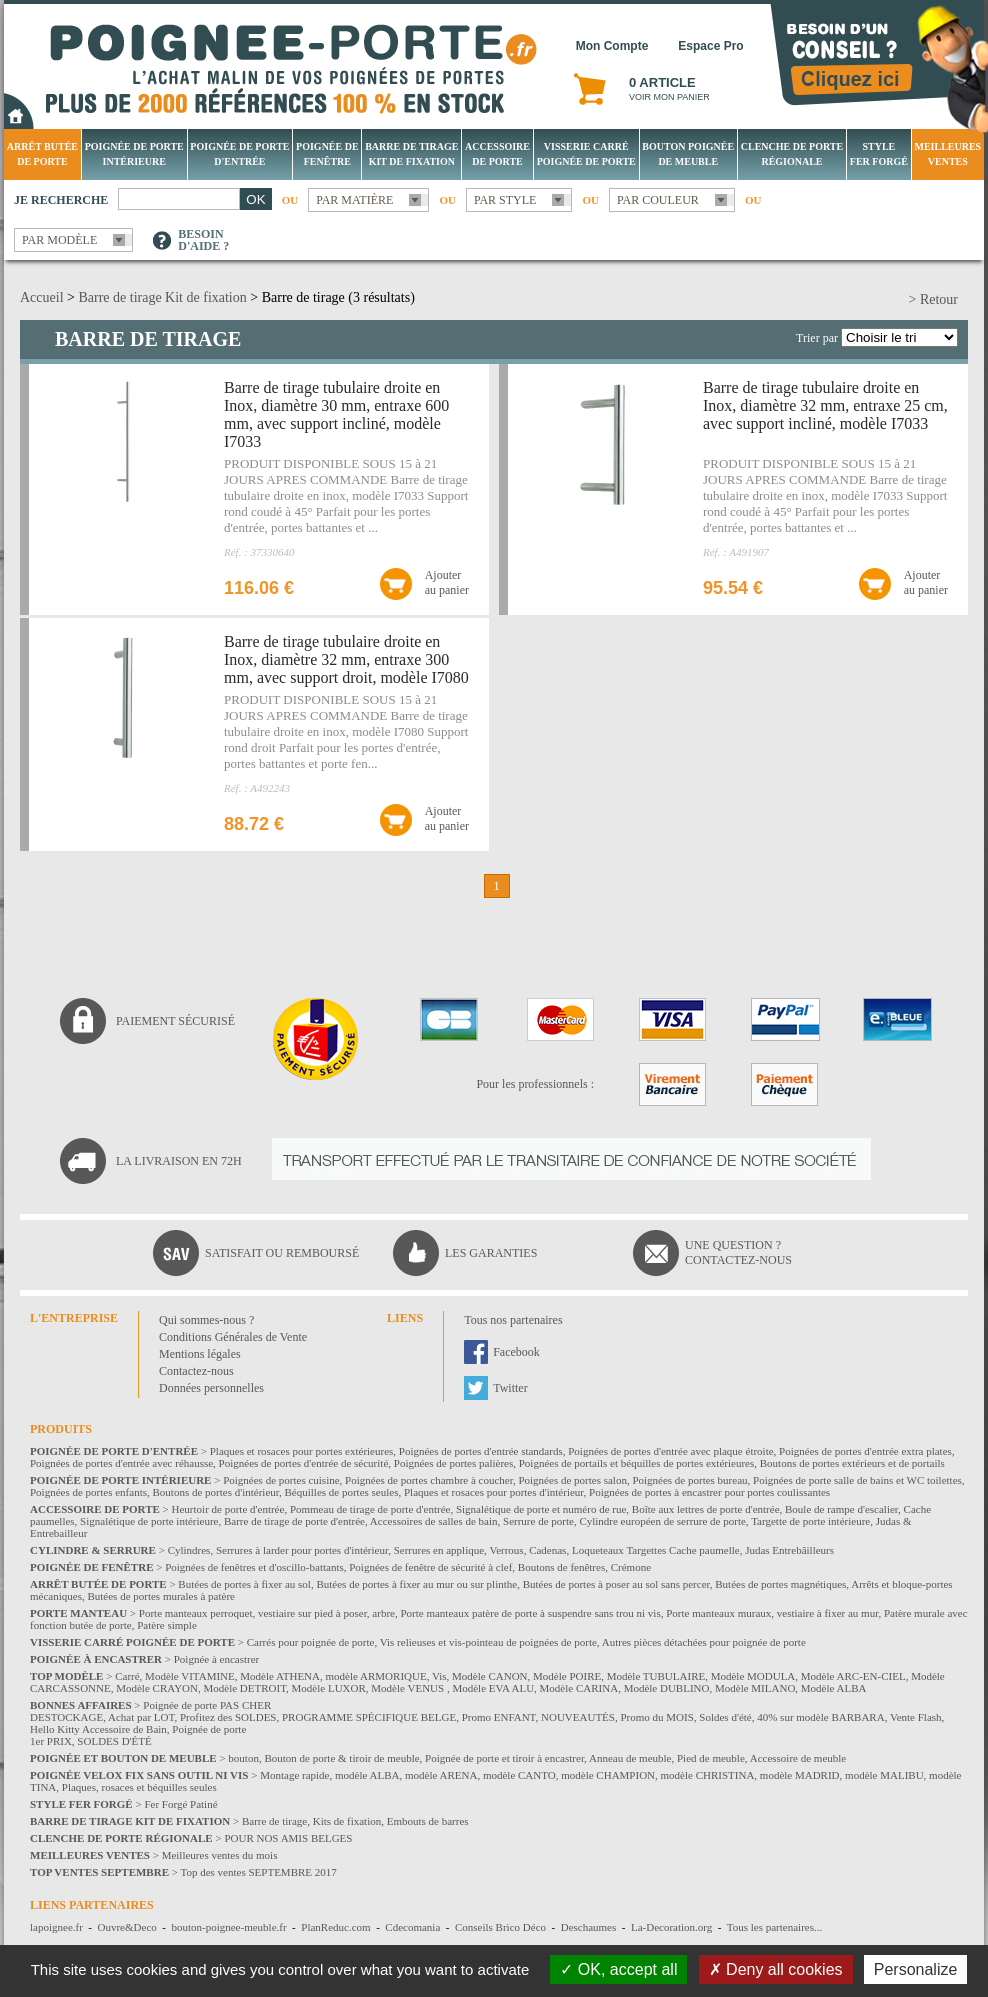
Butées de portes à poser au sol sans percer (616, 1584)
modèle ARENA (441, 1775)
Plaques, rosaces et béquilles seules (139, 1787)
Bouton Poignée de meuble (688, 154)
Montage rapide (294, 1775)
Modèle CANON (489, 1676)
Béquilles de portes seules (342, 1492)
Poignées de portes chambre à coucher (429, 1480)
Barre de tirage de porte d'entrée (294, 1521)
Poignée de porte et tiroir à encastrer (504, 1758)
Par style (505, 200)
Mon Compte (612, 46)
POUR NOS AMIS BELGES (288, 1838)
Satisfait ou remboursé (282, 1253)
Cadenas (547, 1550)
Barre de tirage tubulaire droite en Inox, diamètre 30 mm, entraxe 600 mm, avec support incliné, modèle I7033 (336, 414)
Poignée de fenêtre (327, 154)
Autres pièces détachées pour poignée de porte (704, 1642)
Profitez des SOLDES (228, 1717)
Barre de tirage (274, 1821)
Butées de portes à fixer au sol (244, 1584)
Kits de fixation (347, 1821)
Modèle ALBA (834, 1688)
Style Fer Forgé (879, 154)
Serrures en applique (439, 1550)
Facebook (516, 1352)
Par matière (354, 200)
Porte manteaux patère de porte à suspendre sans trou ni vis (530, 1613)
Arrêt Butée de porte (42, 154)
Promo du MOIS (656, 1717)
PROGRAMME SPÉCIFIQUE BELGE (369, 1717)
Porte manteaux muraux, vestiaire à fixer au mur (772, 1613)
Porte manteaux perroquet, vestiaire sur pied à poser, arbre (267, 1613)
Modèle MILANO (755, 1688)
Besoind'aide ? (203, 240)
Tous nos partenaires (513, 1320)
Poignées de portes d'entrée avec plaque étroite (670, 1451)
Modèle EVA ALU (493, 1688)
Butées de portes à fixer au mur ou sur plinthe (416, 1584)
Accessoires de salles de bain (434, 1521)
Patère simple (167, 1625)
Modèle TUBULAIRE (656, 1676)
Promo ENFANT (499, 1717)
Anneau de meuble (630, 1758)
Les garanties (491, 1253)
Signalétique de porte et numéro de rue (541, 1509)
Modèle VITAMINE (190, 1676)
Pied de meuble (711, 1758)
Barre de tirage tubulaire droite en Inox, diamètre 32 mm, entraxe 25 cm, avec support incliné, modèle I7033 (825, 405)
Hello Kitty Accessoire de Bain (98, 1729)
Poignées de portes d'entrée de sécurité (304, 1463)
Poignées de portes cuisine (281, 1480)
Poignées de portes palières (453, 1463)
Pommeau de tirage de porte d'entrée (370, 1509)
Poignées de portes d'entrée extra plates (865, 1451)
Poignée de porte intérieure (134, 154)
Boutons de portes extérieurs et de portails (852, 1463)
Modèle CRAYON (157, 1688)
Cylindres (189, 1550)
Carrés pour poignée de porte (311, 1642)
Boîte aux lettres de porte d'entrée (706, 1509)
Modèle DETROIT (244, 1688)
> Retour (934, 299)
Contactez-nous (196, 1371)
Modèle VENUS (409, 1688)
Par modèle (59, 240)
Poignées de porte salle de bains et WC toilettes (857, 1480)
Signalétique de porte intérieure (149, 1521)
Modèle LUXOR (329, 1688)
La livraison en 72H (179, 1161)
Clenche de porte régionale (792, 154)
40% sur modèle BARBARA (820, 1717)
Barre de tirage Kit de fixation (411, 154)
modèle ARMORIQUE (376, 1676)
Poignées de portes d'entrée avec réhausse (121, 1463)
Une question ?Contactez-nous (738, 1252)
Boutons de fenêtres (561, 1567)
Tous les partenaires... (774, 1927)
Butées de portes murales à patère (161, 1596)
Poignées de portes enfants (88, 1492)
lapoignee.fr (56, 1927)
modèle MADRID (800, 1775)
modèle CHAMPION (608, 1775)
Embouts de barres (428, 1821)
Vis (439, 1676)
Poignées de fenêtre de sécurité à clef (430, 1567)
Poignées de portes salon (572, 1480)
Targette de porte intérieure (810, 1521)
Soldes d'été (725, 1717)
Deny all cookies (776, 1969)
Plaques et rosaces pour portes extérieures (302, 1451)
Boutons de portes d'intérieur (216, 1492)
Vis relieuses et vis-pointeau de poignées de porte (488, 1642)
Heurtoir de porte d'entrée (228, 1509)
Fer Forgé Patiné (180, 1804)
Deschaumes (589, 1927)
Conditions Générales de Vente (233, 1337)
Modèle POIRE (567, 1676)
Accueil (42, 297)
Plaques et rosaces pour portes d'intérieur (494, 1492)
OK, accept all (618, 1969)
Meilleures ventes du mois (220, 1855)
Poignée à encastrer (217, 1659)
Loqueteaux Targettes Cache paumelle (656, 1550)
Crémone (631, 1567)
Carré (127, 1676)
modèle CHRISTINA (708, 1775)
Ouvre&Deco (127, 1927)
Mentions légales (200, 1354)
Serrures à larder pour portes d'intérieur (302, 1550)
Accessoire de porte (497, 154)
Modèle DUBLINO (667, 1688)
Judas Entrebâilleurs (789, 1550)
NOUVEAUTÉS (578, 1717)
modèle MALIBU (884, 1775)
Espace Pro (710, 46)
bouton (243, 1758)
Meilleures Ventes (947, 154)
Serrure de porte (538, 1521)
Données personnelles (211, 1388)
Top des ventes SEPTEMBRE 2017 (259, 1872)
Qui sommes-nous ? (206, 1320)
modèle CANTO (519, 1775)
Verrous (506, 1550)
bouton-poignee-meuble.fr (228, 1927)
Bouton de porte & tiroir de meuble (341, 1758)
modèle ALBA (367, 1775)
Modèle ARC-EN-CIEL (853, 1676)
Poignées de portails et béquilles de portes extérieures (637, 1463)
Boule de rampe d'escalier (841, 1509)
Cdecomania (412, 1927)
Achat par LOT (141, 1717)
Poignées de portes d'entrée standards (481, 1451)
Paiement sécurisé (175, 1021)
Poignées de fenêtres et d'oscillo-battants (254, 1567)
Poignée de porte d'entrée (239, 154)
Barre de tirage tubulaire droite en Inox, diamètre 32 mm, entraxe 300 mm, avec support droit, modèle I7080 (346, 659)
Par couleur (658, 200)
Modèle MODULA (753, 1676)
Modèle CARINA (579, 1688)
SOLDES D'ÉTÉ (114, 1741)
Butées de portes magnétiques (780, 1584)
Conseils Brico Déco (500, 1927)
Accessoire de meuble (798, 1758)
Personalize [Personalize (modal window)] (916, 1969)
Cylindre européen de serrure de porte (662, 1521)
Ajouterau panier (447, 582)
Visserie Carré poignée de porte (586, 154)
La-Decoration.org (671, 1927)
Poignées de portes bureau (689, 1480)
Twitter (510, 1388)
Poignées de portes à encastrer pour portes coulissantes (709, 1492)
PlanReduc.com (335, 1927)
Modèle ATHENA (280, 1676)
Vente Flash (916, 1717)
